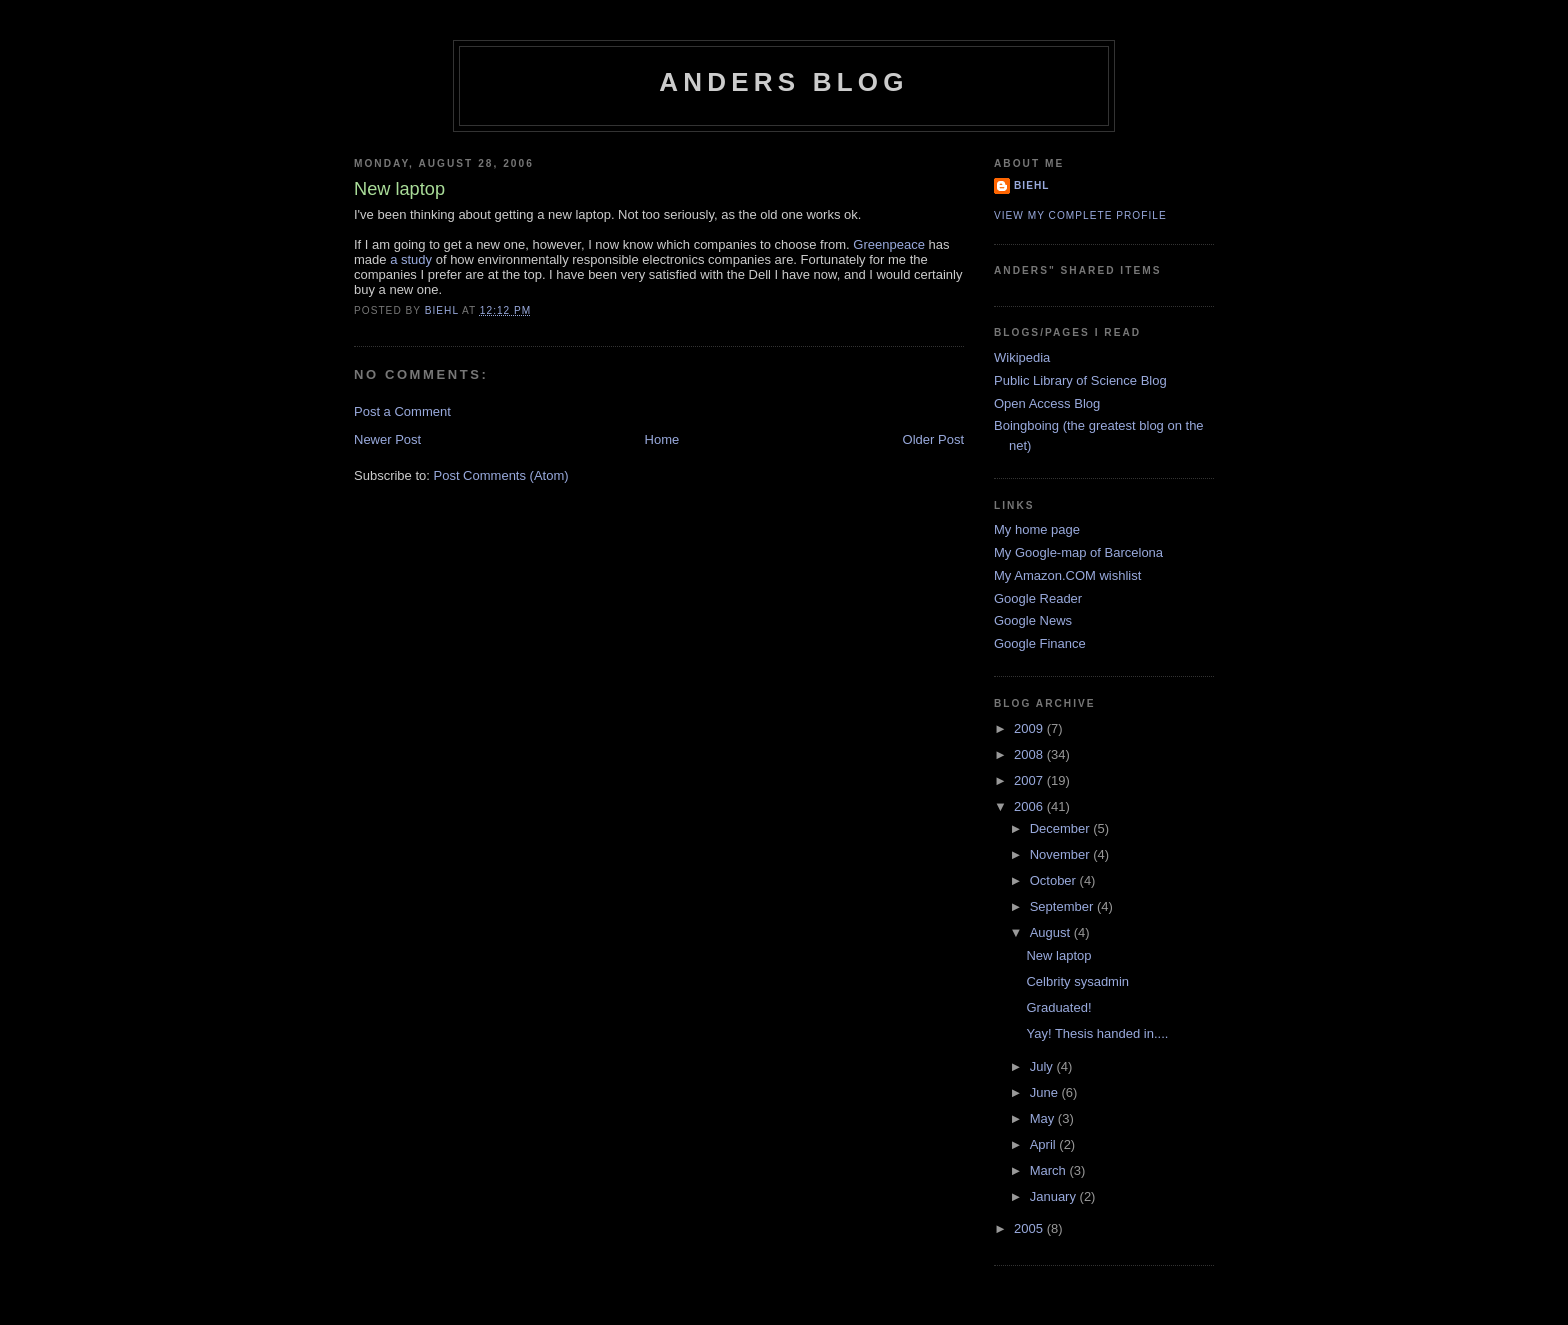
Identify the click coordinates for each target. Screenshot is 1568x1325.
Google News (1033, 620)
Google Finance (1040, 643)
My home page (1037, 529)
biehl (1031, 185)
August (1052, 932)
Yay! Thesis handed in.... (1097, 1033)
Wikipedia (1022, 357)
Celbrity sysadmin (1077, 981)
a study (411, 259)
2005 (1030, 1228)
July (1043, 1066)
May (1044, 1118)
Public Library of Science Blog (1080, 380)
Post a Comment (402, 411)
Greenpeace (889, 244)
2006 (1030, 806)
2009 (1030, 728)
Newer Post (387, 439)
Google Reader (1038, 598)
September (1063, 906)
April (1045, 1144)
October (1055, 880)
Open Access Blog (1047, 403)
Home (662, 439)
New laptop (1058, 955)
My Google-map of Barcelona (1078, 552)
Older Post (933, 439)
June (1046, 1092)
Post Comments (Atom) (501, 475)
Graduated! (1058, 1007)
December (1062, 828)
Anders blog (783, 82)
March (1050, 1170)
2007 (1030, 780)
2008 (1030, 754)
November (1062, 854)
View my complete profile (1080, 215)
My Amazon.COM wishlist (1067, 575)
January (1055, 1196)
